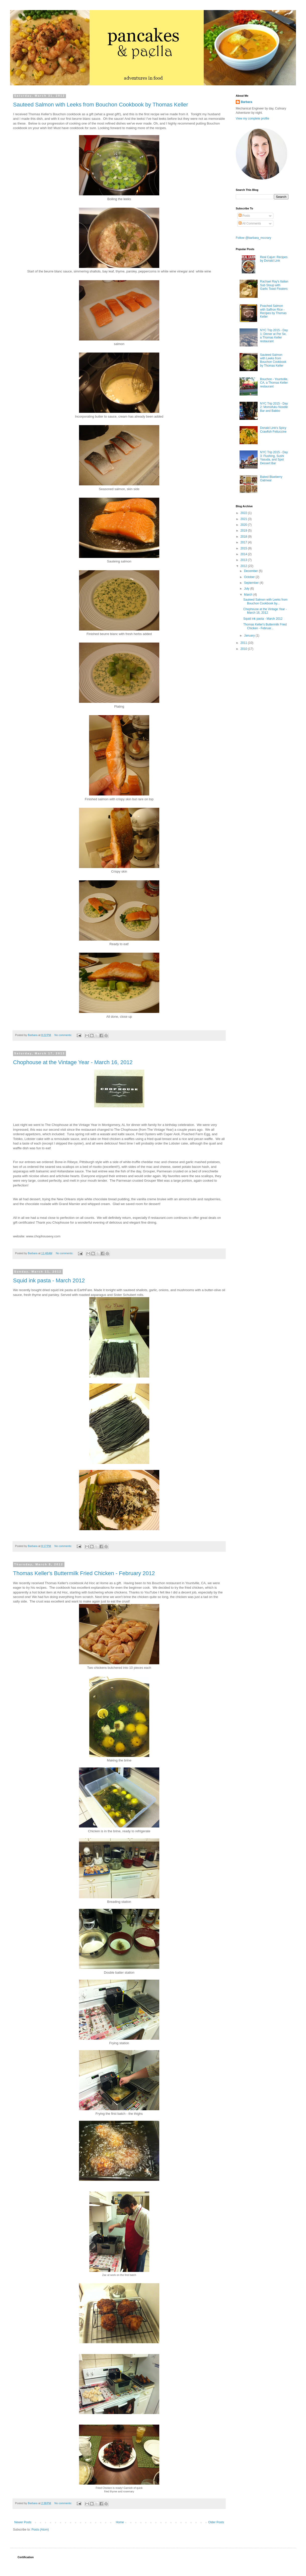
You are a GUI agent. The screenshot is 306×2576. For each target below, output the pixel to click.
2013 (244, 560)
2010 (244, 649)
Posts (244, 215)
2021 (244, 519)
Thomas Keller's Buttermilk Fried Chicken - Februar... (265, 626)
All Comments (250, 223)
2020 (244, 525)
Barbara (246, 102)
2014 (244, 554)
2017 (244, 542)
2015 (244, 548)
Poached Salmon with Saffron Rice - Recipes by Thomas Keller (273, 311)
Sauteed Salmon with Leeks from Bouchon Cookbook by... (265, 601)
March (248, 594)
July (247, 588)
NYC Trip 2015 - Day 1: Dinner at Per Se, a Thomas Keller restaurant (274, 335)
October (250, 577)
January (250, 635)
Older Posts (216, 2522)
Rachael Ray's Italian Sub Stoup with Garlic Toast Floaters (274, 285)
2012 (244, 566)
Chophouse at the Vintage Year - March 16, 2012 (73, 1062)
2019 (244, 530)
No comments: (63, 1035)
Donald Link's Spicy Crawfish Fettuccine (273, 429)
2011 (244, 643)
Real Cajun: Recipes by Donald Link (273, 258)
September (252, 583)
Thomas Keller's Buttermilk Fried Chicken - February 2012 (84, 1573)
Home (120, 2522)
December (251, 571)
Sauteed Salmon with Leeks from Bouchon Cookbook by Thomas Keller (100, 104)
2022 (244, 513)
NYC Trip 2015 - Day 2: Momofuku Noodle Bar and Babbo (274, 407)
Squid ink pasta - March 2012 (49, 1280)
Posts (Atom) (40, 2529)
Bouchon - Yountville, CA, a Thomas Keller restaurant (274, 382)
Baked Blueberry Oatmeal (271, 478)
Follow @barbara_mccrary (253, 238)
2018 (244, 536)
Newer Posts (22, 2522)
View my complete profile (252, 118)
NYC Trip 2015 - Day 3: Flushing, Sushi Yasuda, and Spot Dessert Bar (274, 457)
